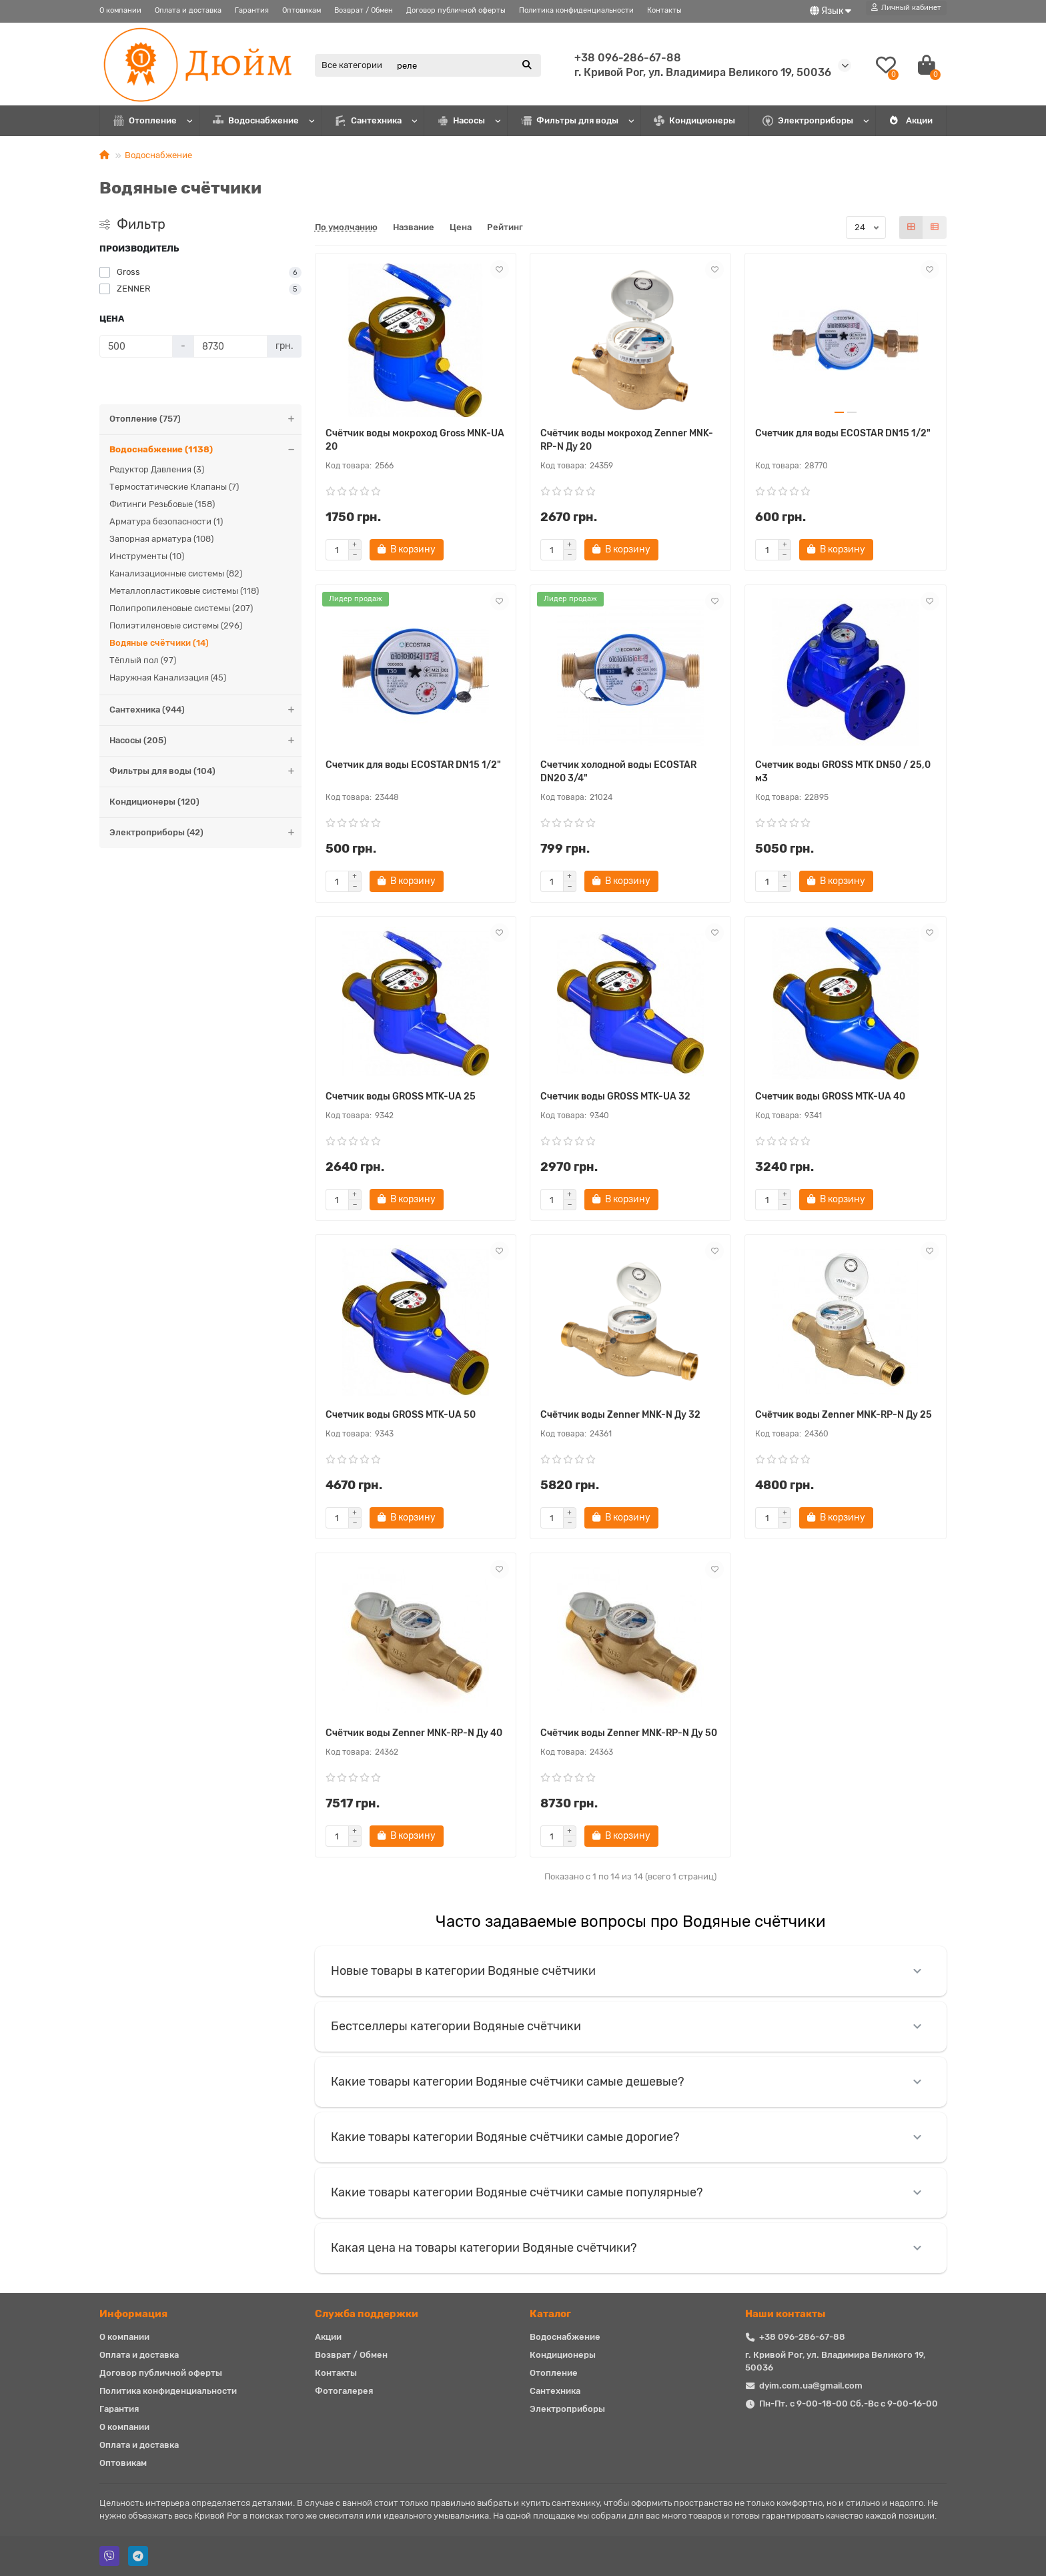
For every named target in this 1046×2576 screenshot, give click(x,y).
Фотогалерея (344, 2391)
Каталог (550, 2314)
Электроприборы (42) (205, 833)
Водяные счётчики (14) (159, 643)
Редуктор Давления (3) (156, 469)
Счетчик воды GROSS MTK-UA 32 (615, 1096)
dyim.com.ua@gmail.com (811, 2386)
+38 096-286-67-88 (627, 57)
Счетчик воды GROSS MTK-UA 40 (830, 1096)
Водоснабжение (256, 121)
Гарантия (252, 10)
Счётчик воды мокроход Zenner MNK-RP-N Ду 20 (626, 440)
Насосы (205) (205, 741)
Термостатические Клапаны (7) (174, 487)
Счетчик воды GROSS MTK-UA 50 (401, 1414)
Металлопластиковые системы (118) (184, 591)
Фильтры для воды (569, 121)
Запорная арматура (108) (161, 539)
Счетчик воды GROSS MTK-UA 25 (401, 1096)
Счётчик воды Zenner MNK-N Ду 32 (620, 1414)
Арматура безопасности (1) (166, 521)
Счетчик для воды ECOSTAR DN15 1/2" (843, 433)
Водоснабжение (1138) (205, 450)
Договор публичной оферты (456, 10)
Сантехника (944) (205, 710)
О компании (120, 10)
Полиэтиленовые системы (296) (175, 625)
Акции (911, 120)
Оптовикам (301, 10)
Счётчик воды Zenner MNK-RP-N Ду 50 (628, 1733)
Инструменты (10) (146, 556)
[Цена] (136, 346)
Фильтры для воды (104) (205, 771)
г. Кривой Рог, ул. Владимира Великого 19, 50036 (702, 72)
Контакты (664, 10)
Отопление (145, 121)
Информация (133, 2314)
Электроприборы (807, 121)
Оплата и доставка (188, 10)
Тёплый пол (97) (142, 660)
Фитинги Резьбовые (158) (162, 504)
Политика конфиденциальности (576, 10)
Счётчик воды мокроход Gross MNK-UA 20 (415, 440)
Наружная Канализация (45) (167, 678)
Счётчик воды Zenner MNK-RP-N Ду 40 (414, 1733)
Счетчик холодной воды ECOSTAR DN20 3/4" (618, 771)
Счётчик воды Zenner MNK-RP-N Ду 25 (843, 1414)
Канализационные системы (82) (175, 573)
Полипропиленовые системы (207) (181, 608)
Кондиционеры (694, 121)
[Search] (465, 65)
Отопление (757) (205, 419)
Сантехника (369, 121)
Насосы (461, 121)
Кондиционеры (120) (154, 802)
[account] (906, 8)
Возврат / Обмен (363, 10)
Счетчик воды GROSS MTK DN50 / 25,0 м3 (843, 771)
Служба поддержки (366, 2314)
